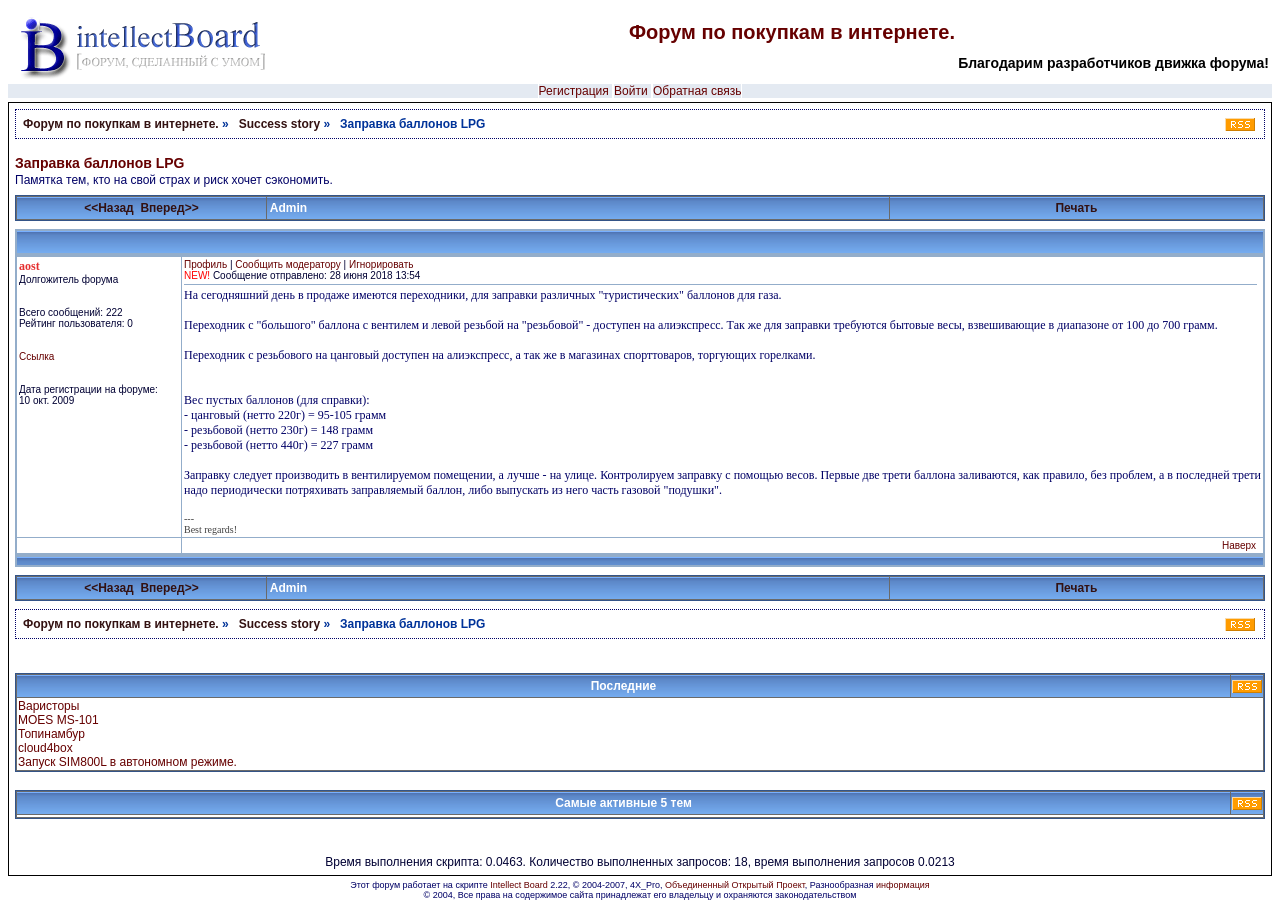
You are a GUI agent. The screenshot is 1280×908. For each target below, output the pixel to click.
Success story (279, 124)
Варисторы (48, 706)
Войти (631, 91)
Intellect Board (519, 885)
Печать (1076, 208)
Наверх (1239, 545)
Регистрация (574, 91)
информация (903, 885)
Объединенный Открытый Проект (735, 885)
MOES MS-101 (58, 720)
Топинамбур (51, 734)
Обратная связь (697, 91)
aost (29, 266)
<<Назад (109, 208)
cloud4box (45, 748)
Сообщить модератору (287, 264)
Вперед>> (169, 208)
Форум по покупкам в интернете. (792, 32)
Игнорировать (381, 264)
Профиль (205, 264)
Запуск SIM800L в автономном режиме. (127, 762)
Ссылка (36, 356)
